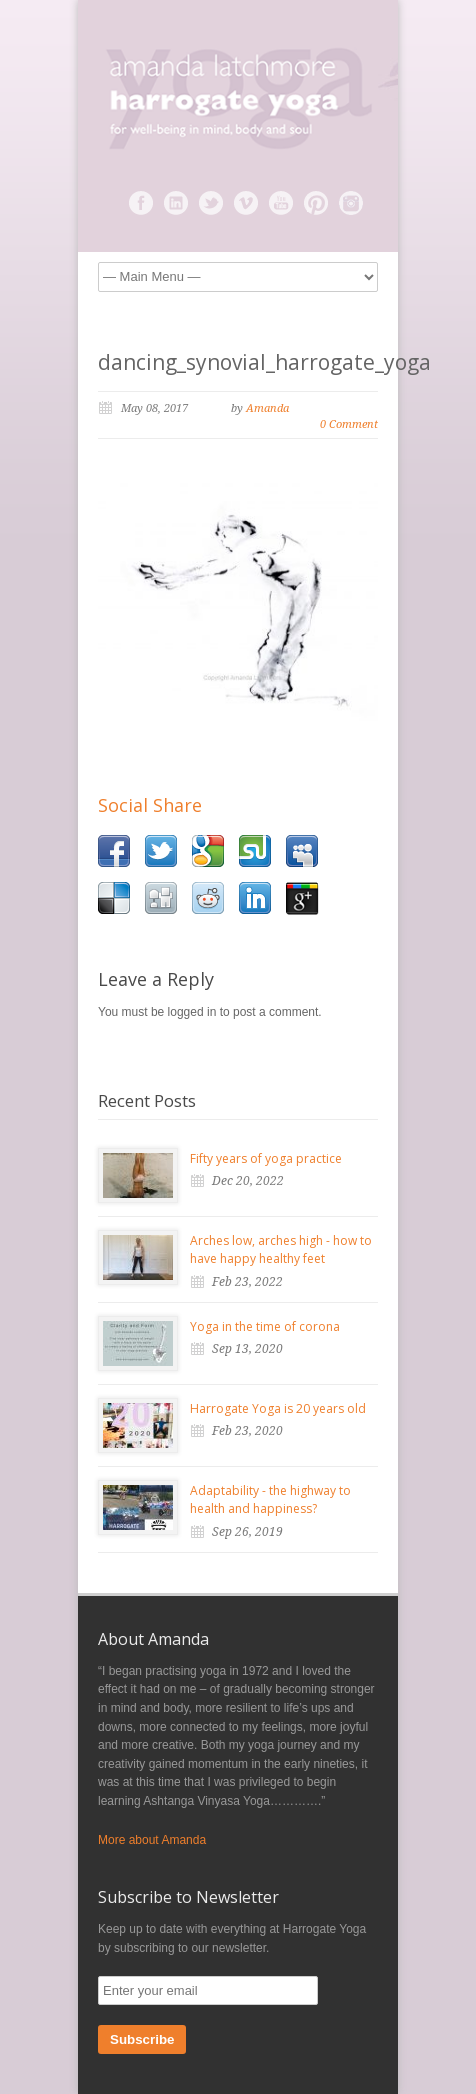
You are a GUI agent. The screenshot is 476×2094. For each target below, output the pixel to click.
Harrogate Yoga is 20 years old (278, 1408)
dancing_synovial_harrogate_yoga (264, 362)
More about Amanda (152, 1840)
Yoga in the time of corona (265, 1326)
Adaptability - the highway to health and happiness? (270, 1500)
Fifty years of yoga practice (266, 1158)
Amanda (267, 408)
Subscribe (142, 2039)
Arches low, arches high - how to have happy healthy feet (281, 1250)
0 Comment (349, 424)
